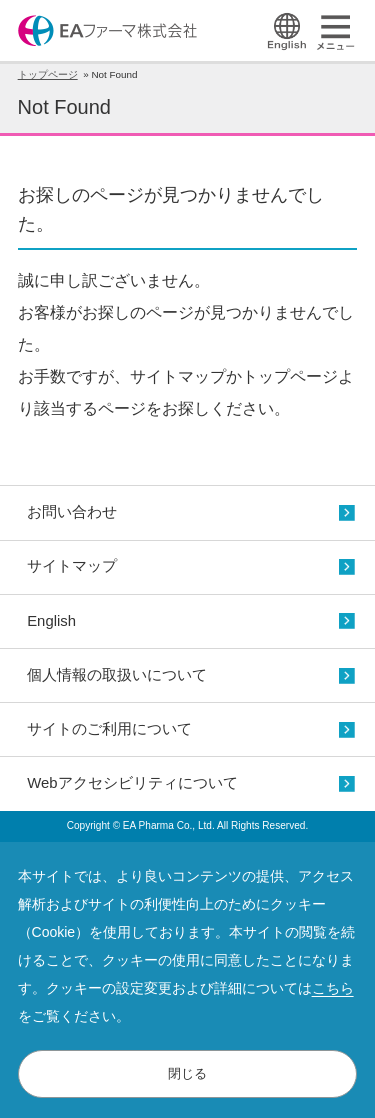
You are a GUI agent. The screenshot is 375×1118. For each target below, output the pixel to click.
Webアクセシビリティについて (132, 783)
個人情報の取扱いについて (117, 675)
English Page (287, 31)
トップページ (48, 74)
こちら (333, 988)
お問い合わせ (72, 512)
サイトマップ (72, 566)
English (51, 621)
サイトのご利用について (109, 729)
